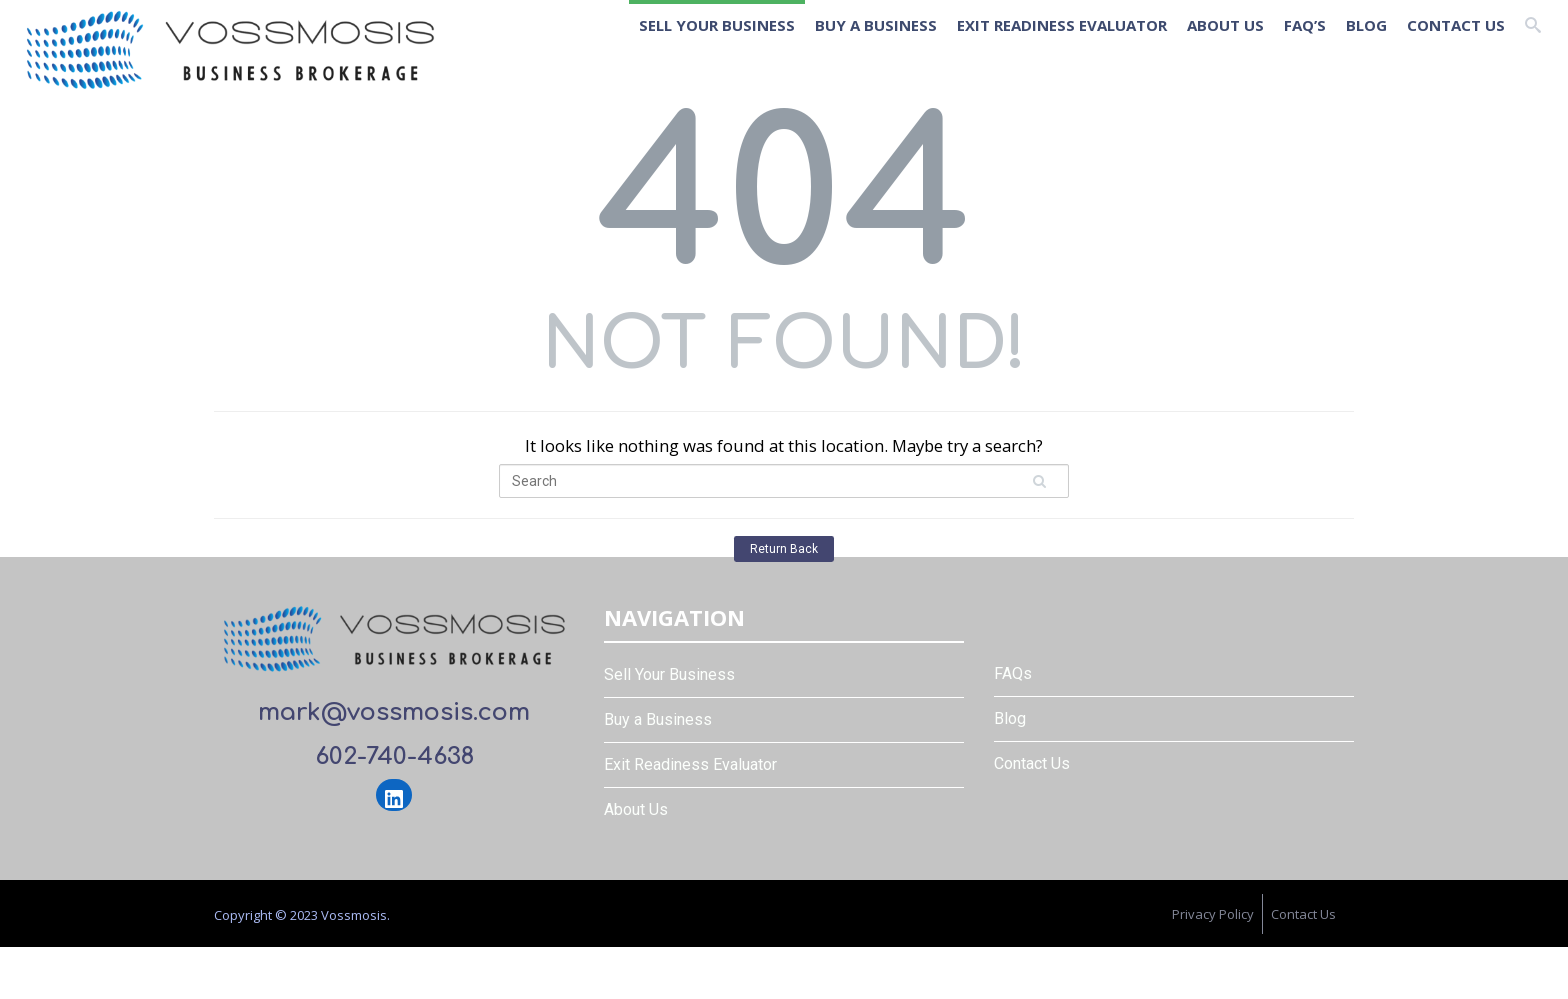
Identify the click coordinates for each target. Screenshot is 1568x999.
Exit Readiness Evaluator (1062, 25)
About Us (1225, 25)
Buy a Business (876, 25)
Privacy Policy (1213, 914)
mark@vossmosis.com (394, 712)
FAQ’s (1305, 25)
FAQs (1013, 673)
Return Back (784, 549)
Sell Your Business (717, 25)
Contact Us (1456, 25)
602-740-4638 (394, 756)
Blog (1366, 25)
